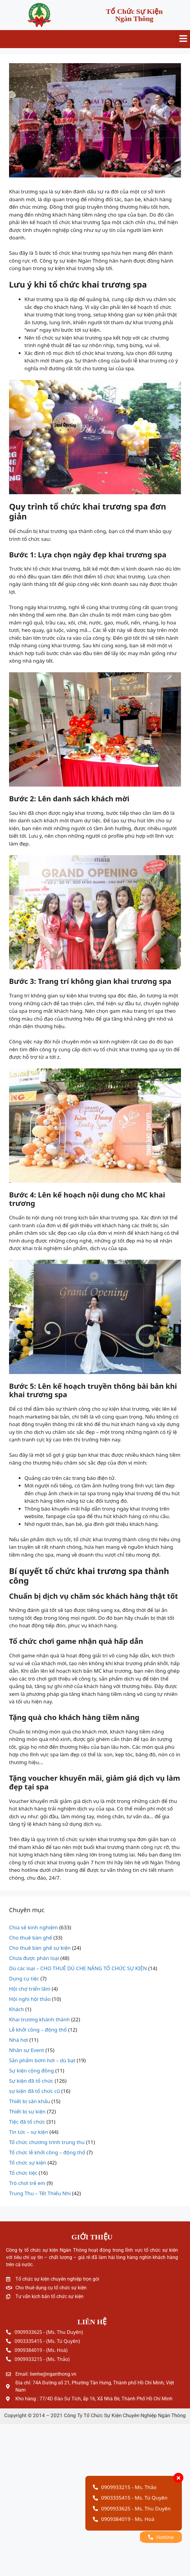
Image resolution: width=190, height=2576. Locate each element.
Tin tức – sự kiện (28, 2131)
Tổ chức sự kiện (27, 2162)
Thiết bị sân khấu (29, 2101)
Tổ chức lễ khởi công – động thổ (47, 2152)
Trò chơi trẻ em (27, 2183)
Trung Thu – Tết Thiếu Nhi (40, 2193)
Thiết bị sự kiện (27, 2111)
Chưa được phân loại (34, 1958)
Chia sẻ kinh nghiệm (33, 1927)
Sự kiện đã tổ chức (31, 2080)
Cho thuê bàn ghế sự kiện (40, 1947)
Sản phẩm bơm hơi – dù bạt (42, 2060)
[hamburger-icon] (183, 39)
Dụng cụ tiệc (24, 1978)
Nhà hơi (18, 2039)
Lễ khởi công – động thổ (38, 2029)
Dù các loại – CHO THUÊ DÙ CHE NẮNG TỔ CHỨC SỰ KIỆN (78, 1968)
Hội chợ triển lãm (29, 1988)
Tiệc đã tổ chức (27, 2121)
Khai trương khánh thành (39, 2019)
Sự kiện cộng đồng (31, 2070)
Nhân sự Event (26, 2050)
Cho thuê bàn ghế (30, 1937)
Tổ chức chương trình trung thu (47, 2142)
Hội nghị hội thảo (30, 1998)
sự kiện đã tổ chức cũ (34, 2091)
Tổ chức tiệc (23, 2172)
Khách (16, 2009)
